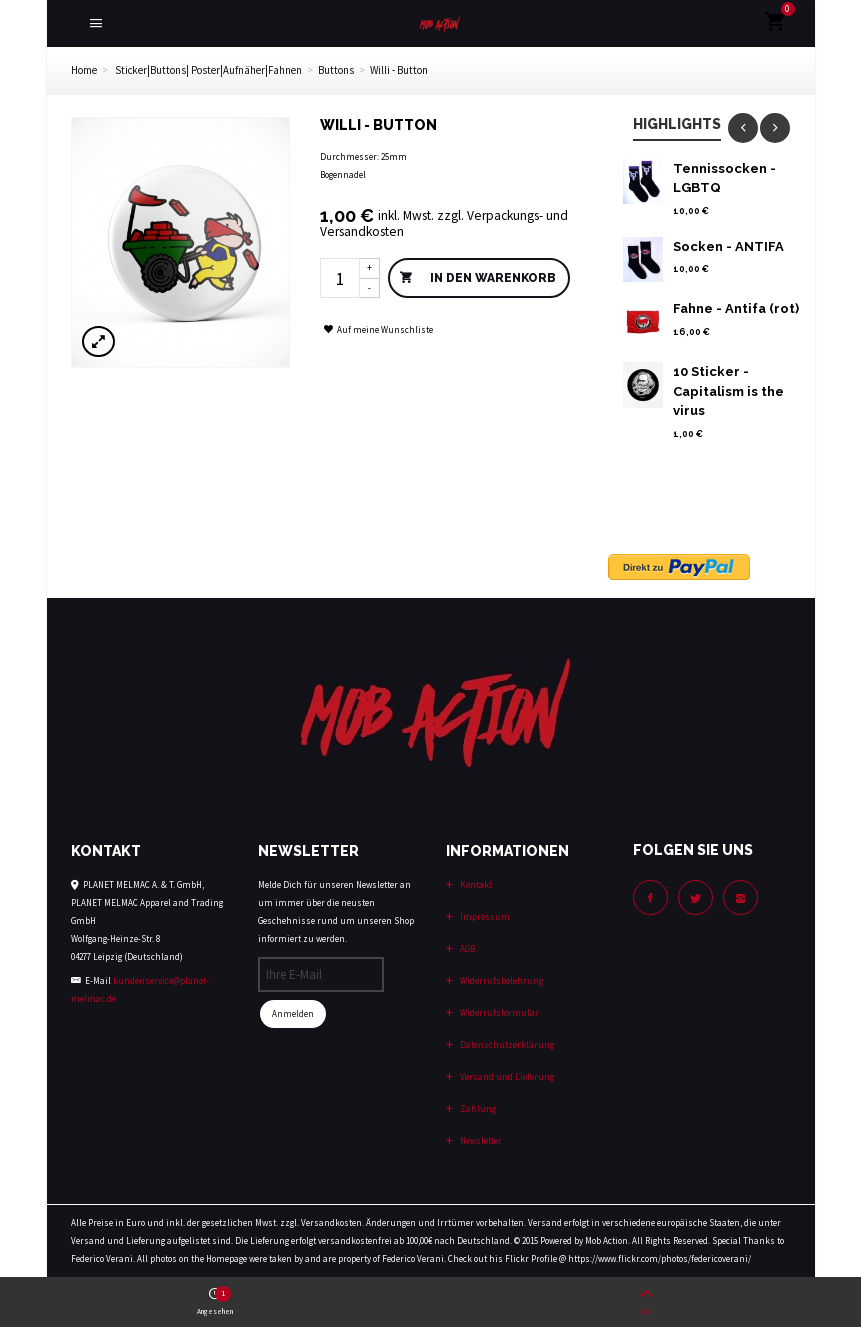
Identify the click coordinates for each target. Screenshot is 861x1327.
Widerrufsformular (498, 1012)
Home (84, 70)
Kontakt (475, 884)
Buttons (336, 70)
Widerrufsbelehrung (500, 980)
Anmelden (293, 1013)
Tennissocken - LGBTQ (724, 178)
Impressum (484, 916)
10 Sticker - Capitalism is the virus (728, 391)
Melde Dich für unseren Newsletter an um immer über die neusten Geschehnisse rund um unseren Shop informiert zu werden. (336, 911)
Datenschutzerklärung (506, 1044)
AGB (466, 948)
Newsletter (480, 1140)
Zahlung (477, 1108)
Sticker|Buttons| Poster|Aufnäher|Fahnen (208, 70)
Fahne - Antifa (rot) (736, 308)
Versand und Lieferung (506, 1076)
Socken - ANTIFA (728, 246)
